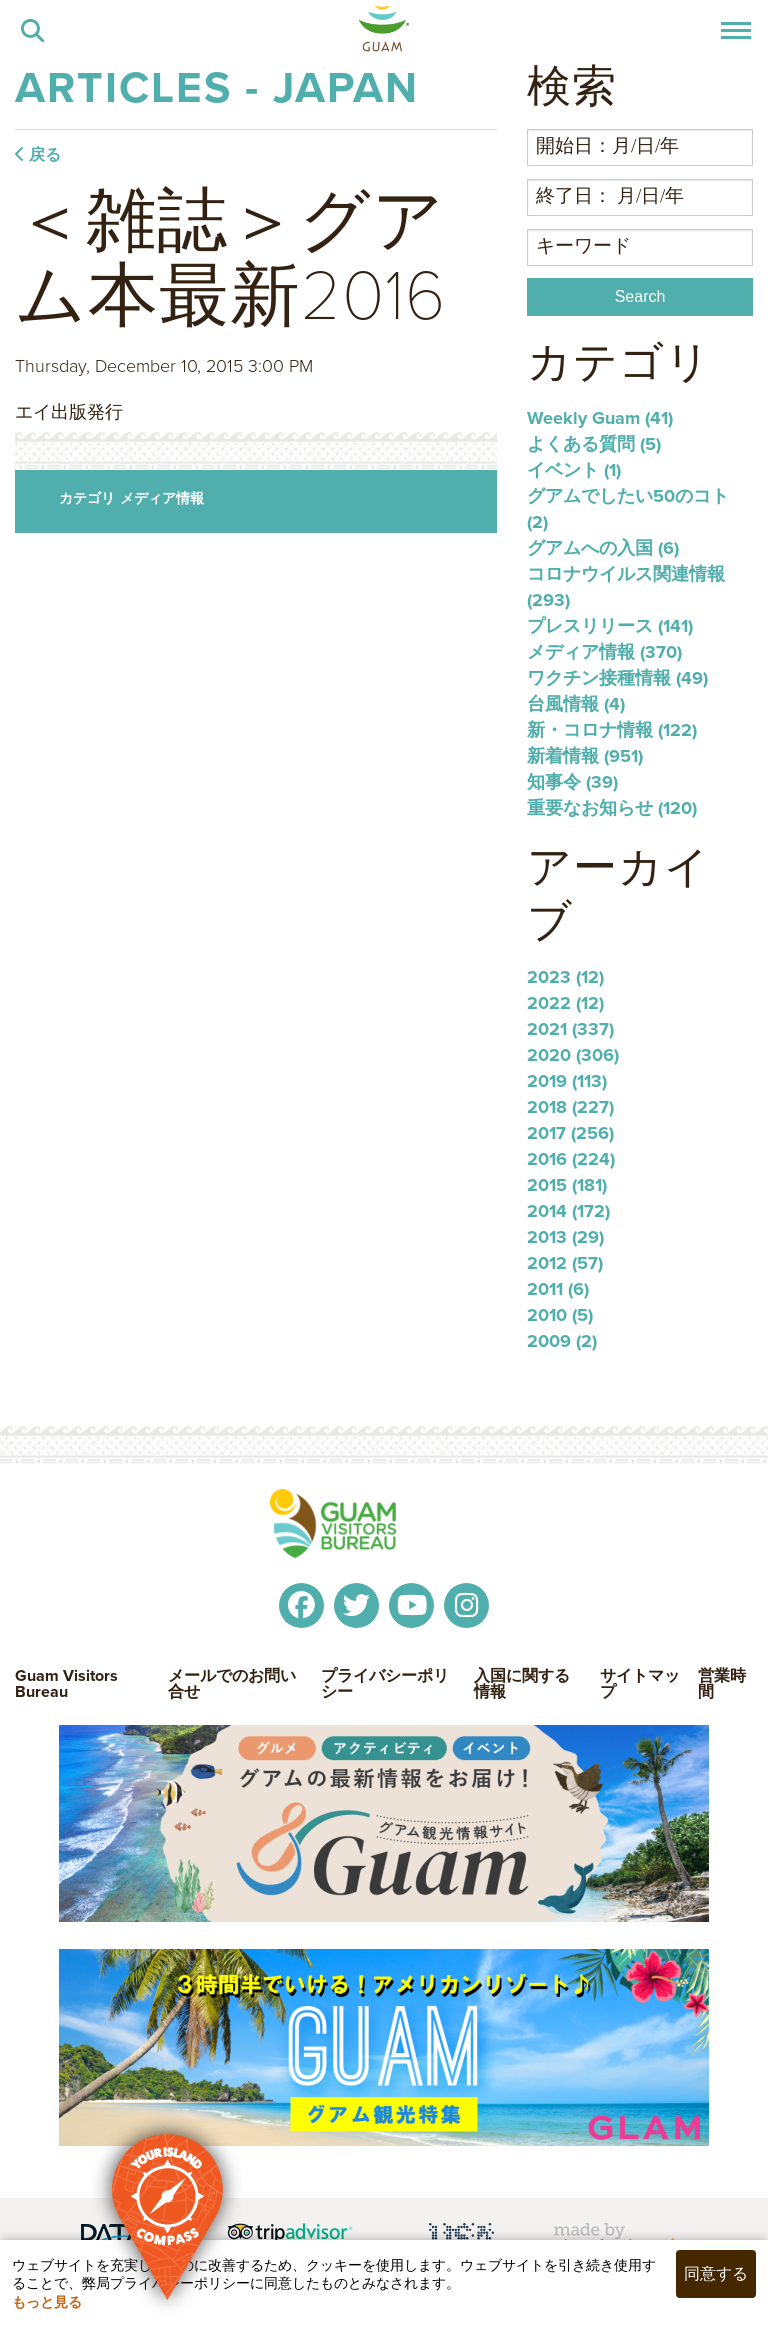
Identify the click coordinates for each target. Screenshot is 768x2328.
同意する (716, 2273)
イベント (574, 470)
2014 (568, 1211)
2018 (570, 1107)
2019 (567, 1081)
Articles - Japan (217, 86)
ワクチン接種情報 (617, 678)
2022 (565, 1003)
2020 (573, 1055)
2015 (567, 1185)
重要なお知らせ (612, 808)
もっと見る (47, 2302)
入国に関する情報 (522, 1684)
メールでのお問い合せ (232, 1684)
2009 (562, 1341)
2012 (565, 1263)
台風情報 (576, 704)
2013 (565, 1237)
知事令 (572, 782)
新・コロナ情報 (612, 730)
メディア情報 (162, 498)
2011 (558, 1289)
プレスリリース (610, 626)
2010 (560, 1315)
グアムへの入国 (603, 548)
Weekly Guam (600, 418)
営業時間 (722, 1684)
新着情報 (585, 756)
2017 (570, 1133)
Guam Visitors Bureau (66, 1684)
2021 (570, 1029)
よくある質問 (594, 444)
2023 (565, 977)
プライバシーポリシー (385, 1684)
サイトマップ (640, 1684)
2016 (571, 1159)
